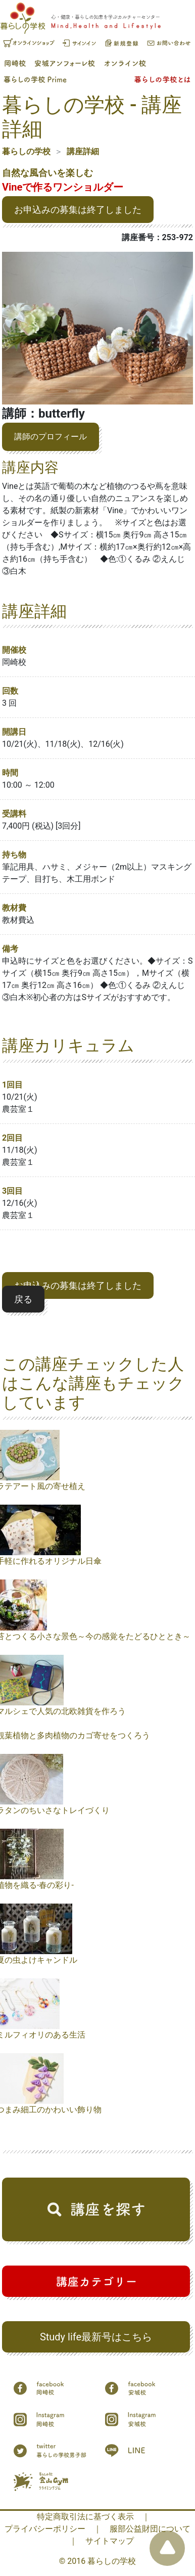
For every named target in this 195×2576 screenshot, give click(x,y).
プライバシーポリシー (45, 2529)
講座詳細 (83, 151)
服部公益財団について (150, 2529)
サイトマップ (109, 2541)
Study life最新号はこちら (96, 2337)
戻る (23, 1299)
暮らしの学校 (26, 151)
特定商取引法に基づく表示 (85, 2516)
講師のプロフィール (50, 436)
